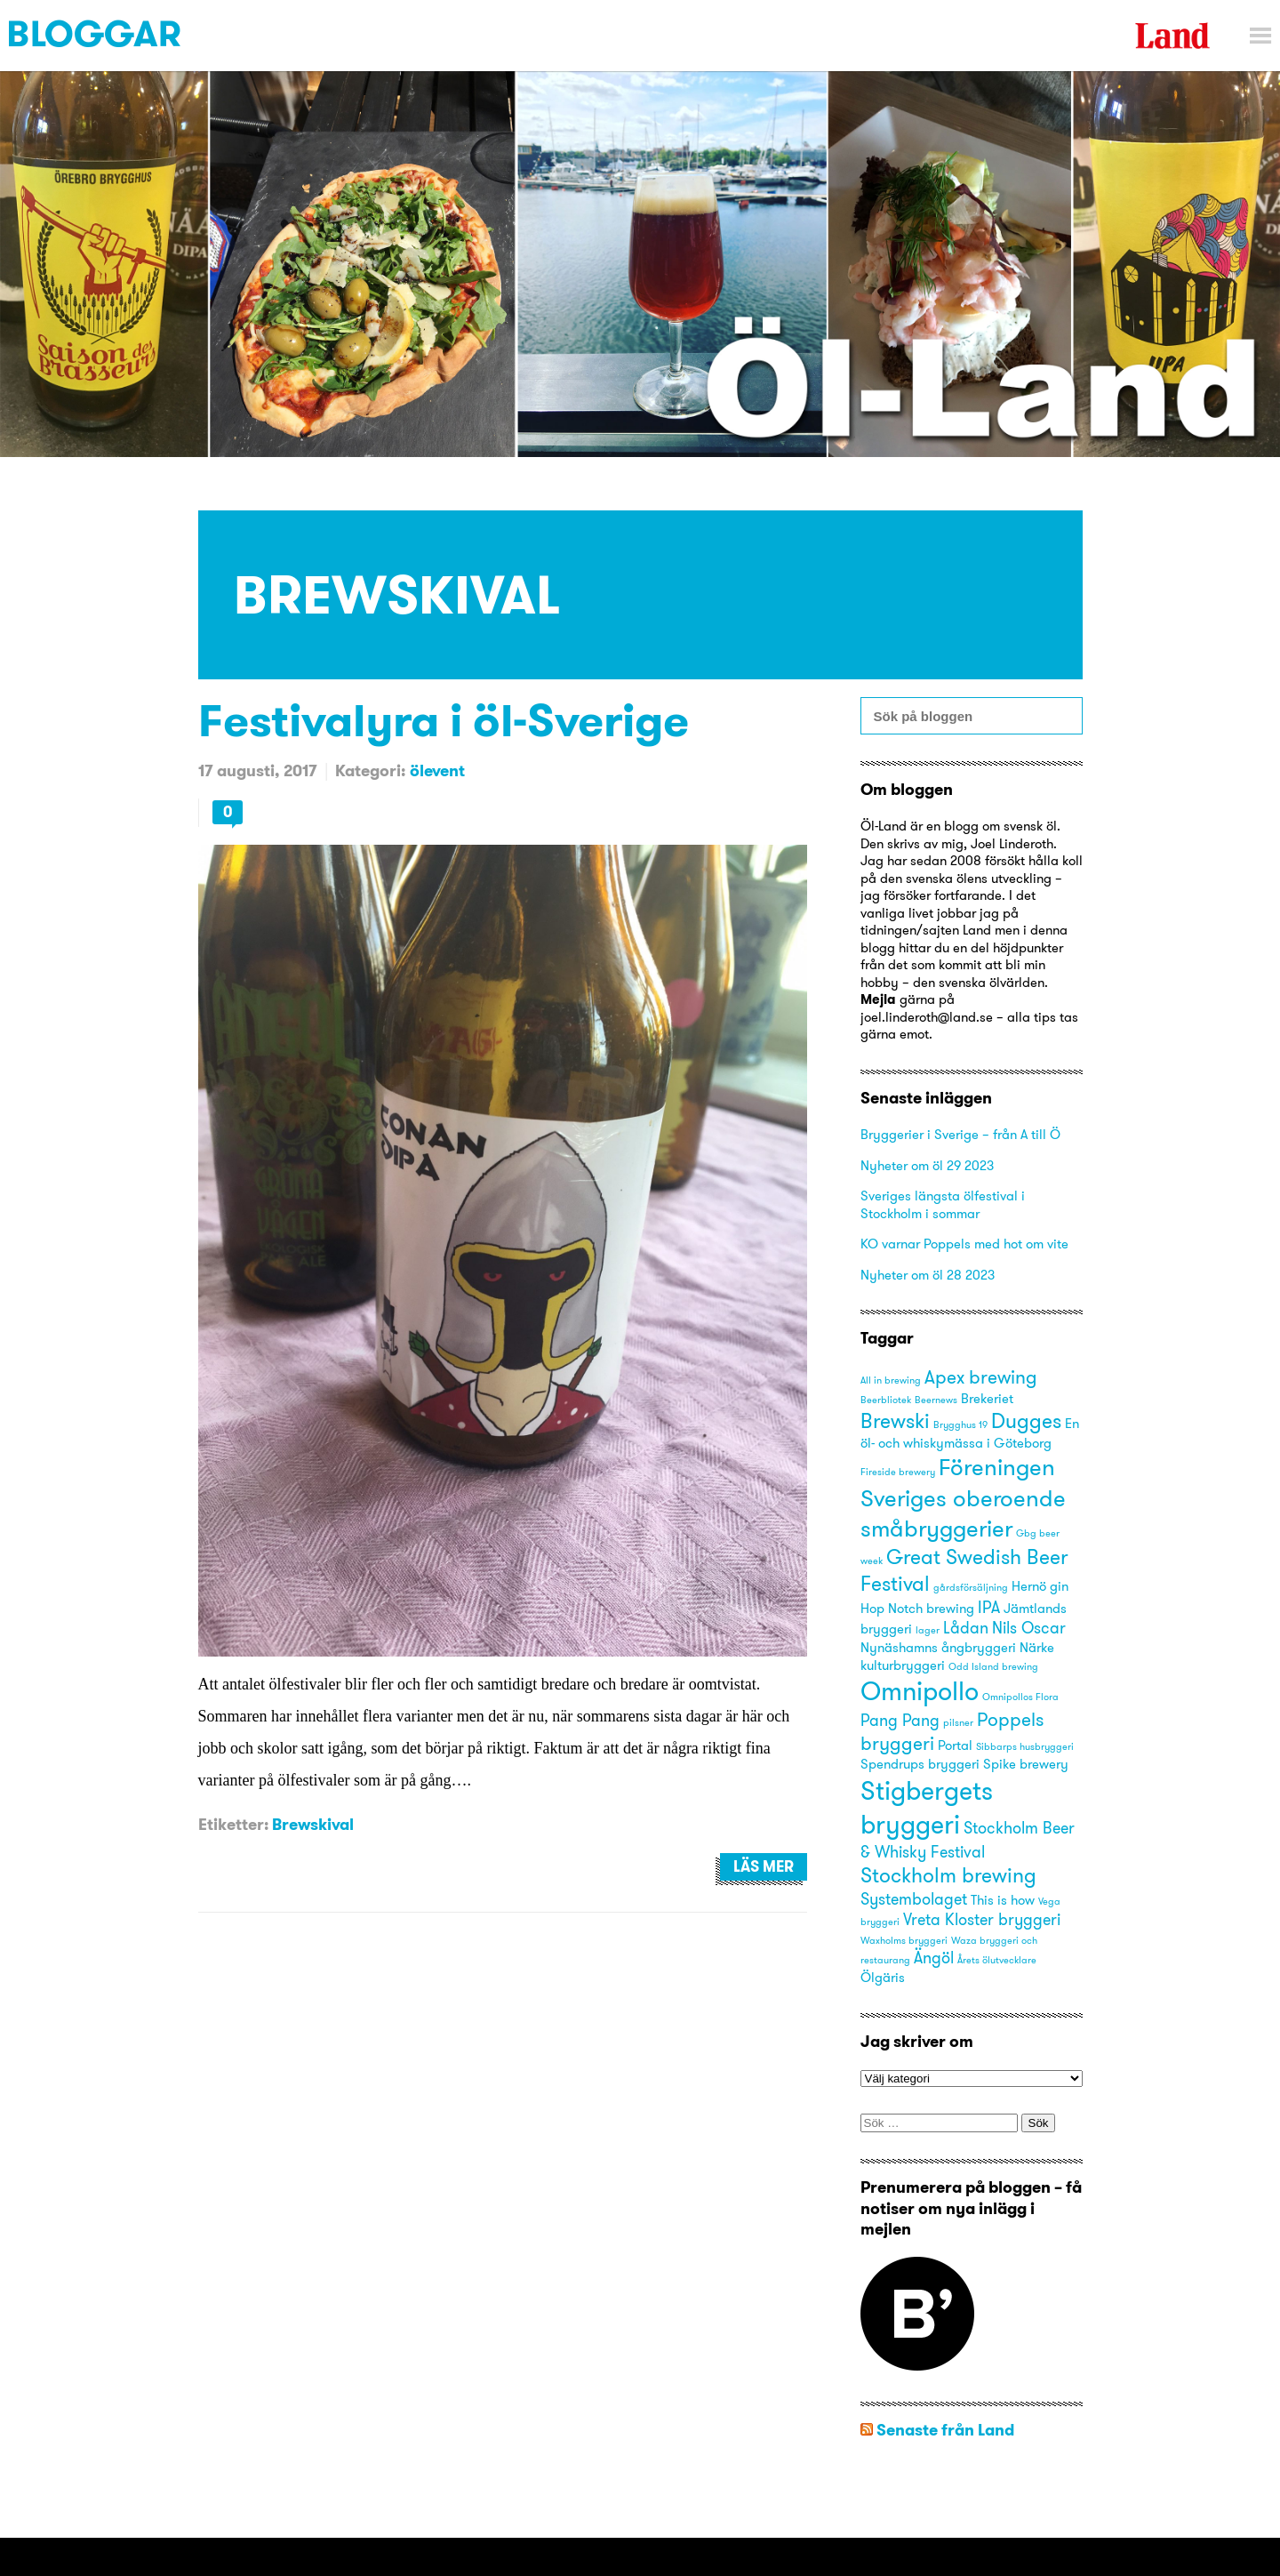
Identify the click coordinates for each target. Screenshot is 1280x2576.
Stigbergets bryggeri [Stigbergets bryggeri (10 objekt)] (926, 1807)
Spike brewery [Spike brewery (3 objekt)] (1025, 1764)
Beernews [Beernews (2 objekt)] (936, 1400)
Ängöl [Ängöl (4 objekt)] (934, 1957)
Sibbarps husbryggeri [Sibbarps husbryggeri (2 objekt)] (1025, 1747)
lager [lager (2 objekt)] (928, 1630)
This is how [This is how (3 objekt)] (1003, 1900)
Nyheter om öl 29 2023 (927, 1165)
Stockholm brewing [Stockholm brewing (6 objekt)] (948, 1875)
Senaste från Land (945, 2430)
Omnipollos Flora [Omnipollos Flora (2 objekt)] (1020, 1697)
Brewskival (313, 1824)
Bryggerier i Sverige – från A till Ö (960, 1134)
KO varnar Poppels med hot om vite (964, 1243)
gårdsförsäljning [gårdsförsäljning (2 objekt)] (970, 1587)
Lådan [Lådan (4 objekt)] (965, 1627)
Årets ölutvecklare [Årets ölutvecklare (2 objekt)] (996, 1960)
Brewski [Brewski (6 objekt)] (895, 1420)
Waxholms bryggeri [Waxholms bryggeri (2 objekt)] (904, 1940)
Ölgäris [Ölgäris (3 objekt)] (882, 1978)
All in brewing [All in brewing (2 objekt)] (890, 1380)
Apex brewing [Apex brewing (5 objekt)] (980, 1377)
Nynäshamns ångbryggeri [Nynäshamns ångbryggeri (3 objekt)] (938, 1648)
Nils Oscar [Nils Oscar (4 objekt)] (1029, 1627)
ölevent (437, 770)
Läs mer (763, 1866)
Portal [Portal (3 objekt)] (955, 1745)
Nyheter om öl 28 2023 (927, 1274)
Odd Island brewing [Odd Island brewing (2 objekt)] (993, 1667)
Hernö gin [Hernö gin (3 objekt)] (1040, 1586)
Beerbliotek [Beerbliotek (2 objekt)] (885, 1400)
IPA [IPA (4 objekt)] (989, 1607)
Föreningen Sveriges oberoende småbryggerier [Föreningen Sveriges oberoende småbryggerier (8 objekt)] (963, 1497)
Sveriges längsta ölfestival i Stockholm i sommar (942, 1204)
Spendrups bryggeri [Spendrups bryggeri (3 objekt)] (920, 1764)
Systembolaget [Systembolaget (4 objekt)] (913, 1899)
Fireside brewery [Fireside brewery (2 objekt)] (897, 1472)
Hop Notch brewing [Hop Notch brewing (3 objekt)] (917, 1609)
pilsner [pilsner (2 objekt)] (958, 1723)
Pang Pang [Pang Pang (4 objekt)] (900, 1720)
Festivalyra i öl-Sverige (443, 720)
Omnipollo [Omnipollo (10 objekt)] (919, 1690)
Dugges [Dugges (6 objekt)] (1026, 1420)
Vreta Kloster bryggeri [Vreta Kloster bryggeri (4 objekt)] (981, 1919)
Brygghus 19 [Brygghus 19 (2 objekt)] (960, 1425)
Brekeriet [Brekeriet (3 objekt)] (987, 1399)
